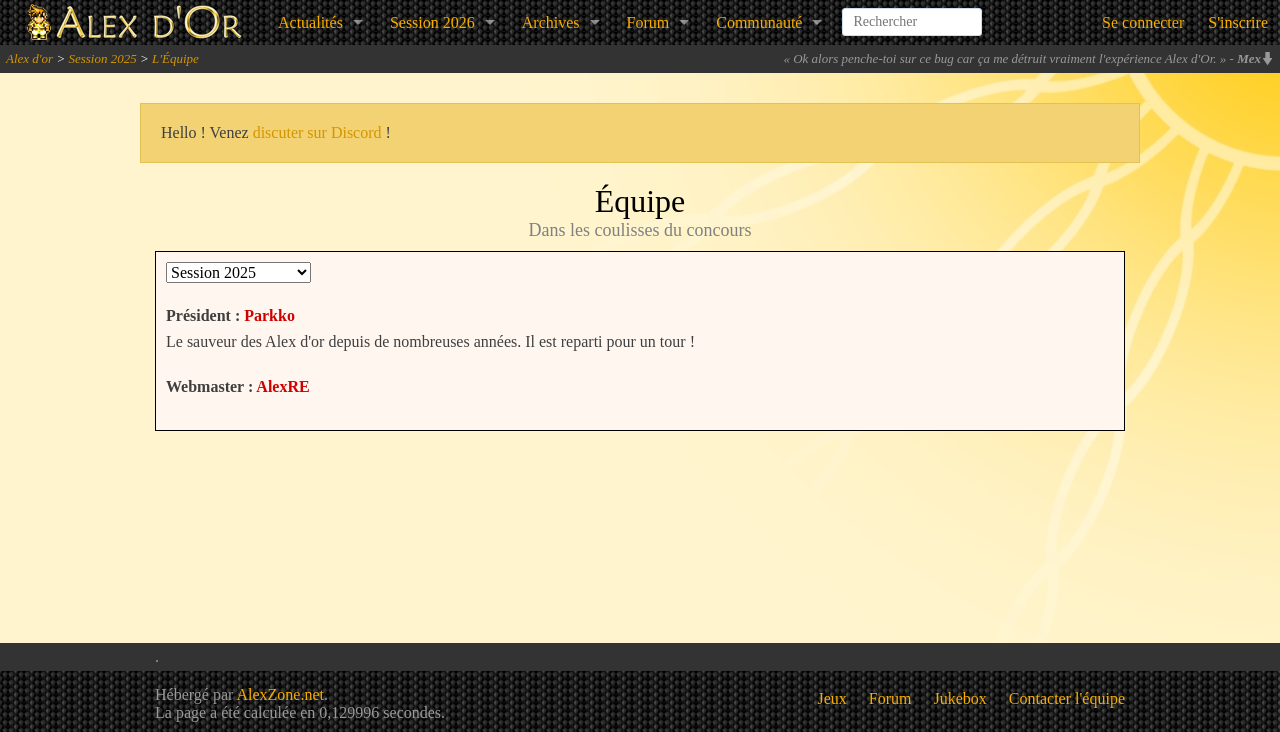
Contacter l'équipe (1067, 698)
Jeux (832, 698)
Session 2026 (432, 22)
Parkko (269, 315)
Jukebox (960, 698)
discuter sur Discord (317, 132)
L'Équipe (175, 58)
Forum (648, 22)
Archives (551, 22)
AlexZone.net (280, 694)
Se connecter (1143, 22)
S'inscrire (1238, 22)
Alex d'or (29, 58)
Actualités (310, 22)
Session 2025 (102, 58)
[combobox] (912, 14)
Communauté (759, 22)
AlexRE (282, 386)
